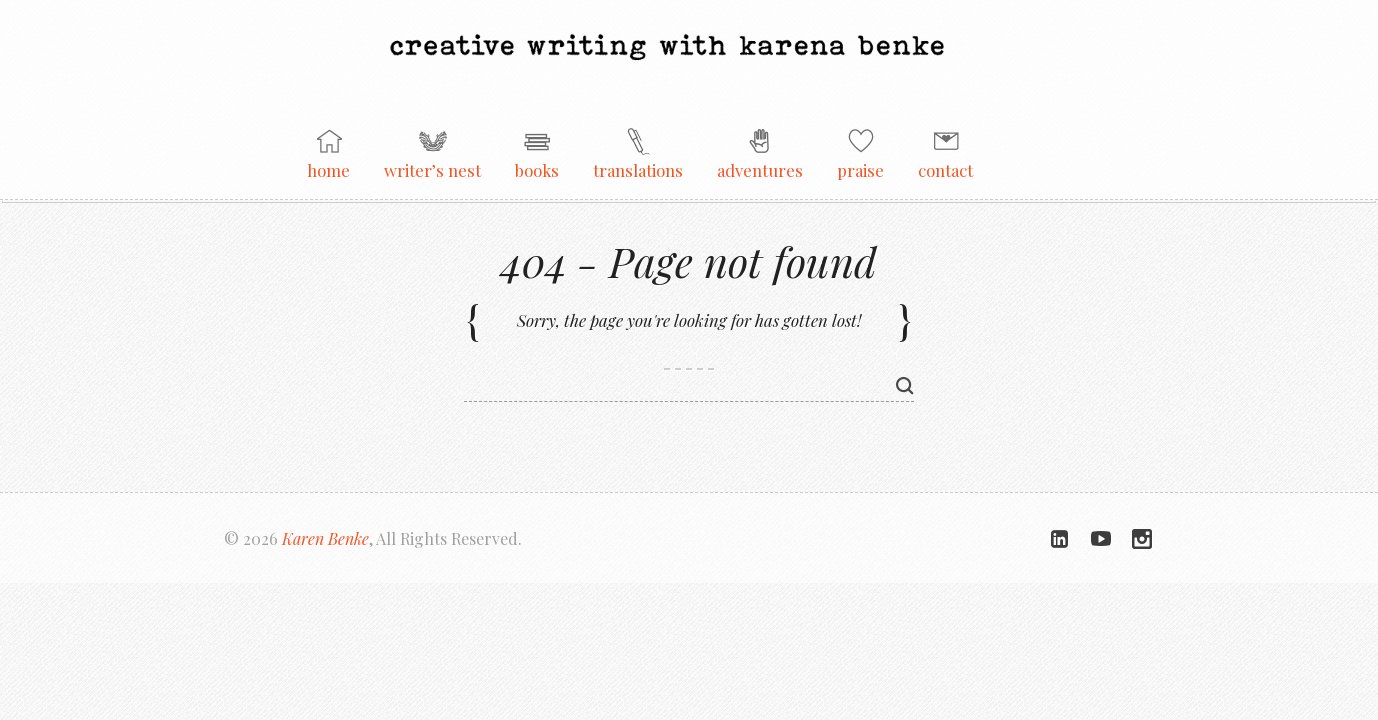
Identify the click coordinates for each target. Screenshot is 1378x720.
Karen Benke (325, 538)
